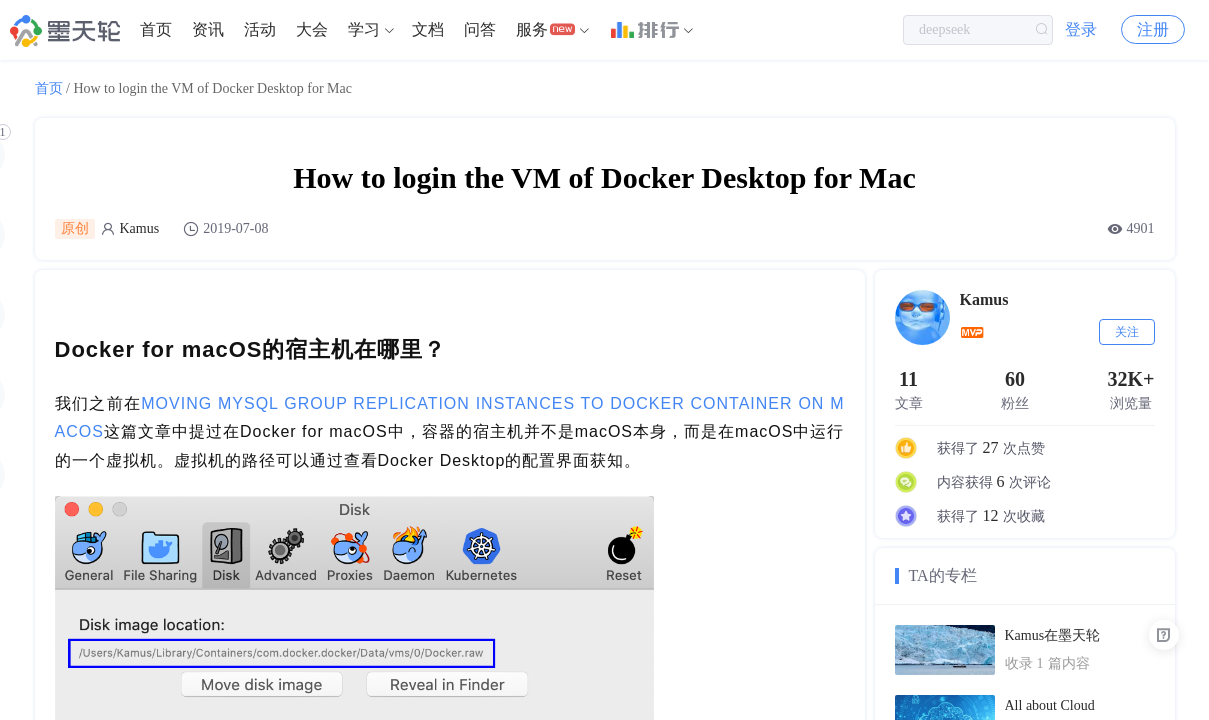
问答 (480, 29)
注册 (1153, 29)
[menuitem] (156, 30)
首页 (156, 29)
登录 (1081, 29)
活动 (260, 29)
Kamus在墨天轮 (1053, 635)
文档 (428, 29)
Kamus (140, 228)
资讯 (208, 29)
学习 (364, 29)
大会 (312, 29)
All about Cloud (1050, 705)
